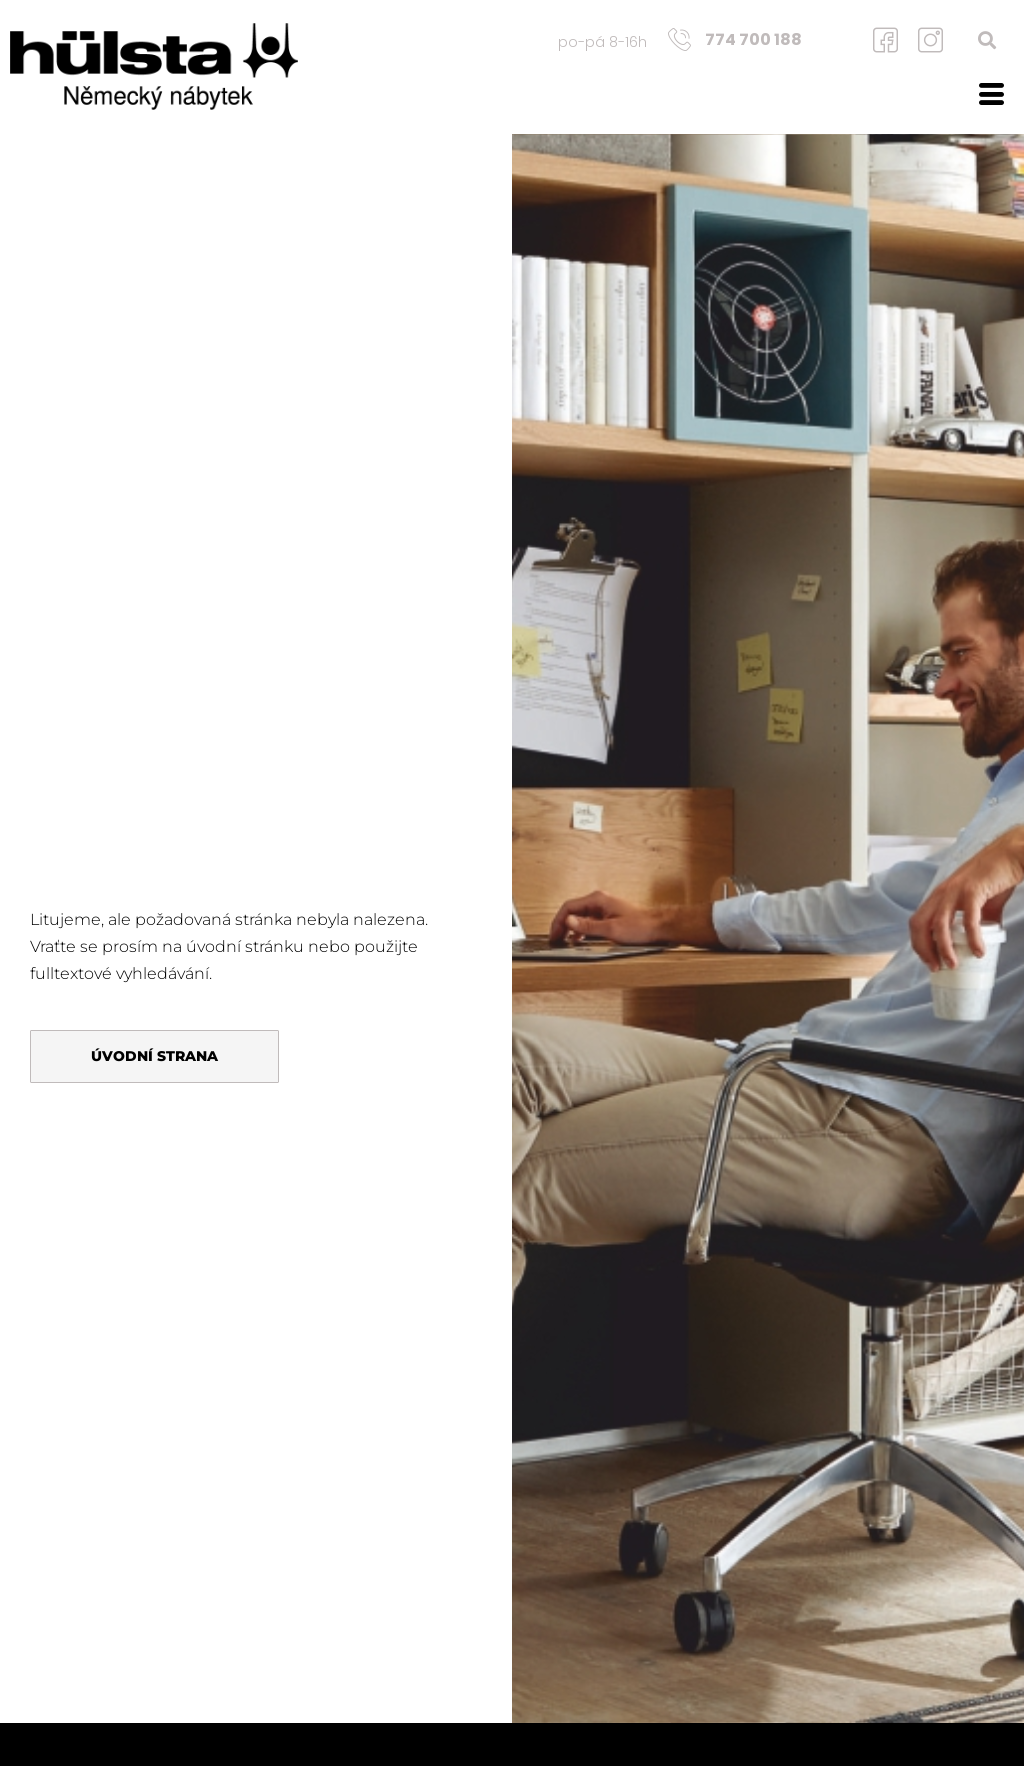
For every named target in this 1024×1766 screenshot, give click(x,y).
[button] (987, 39)
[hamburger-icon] (991, 97)
